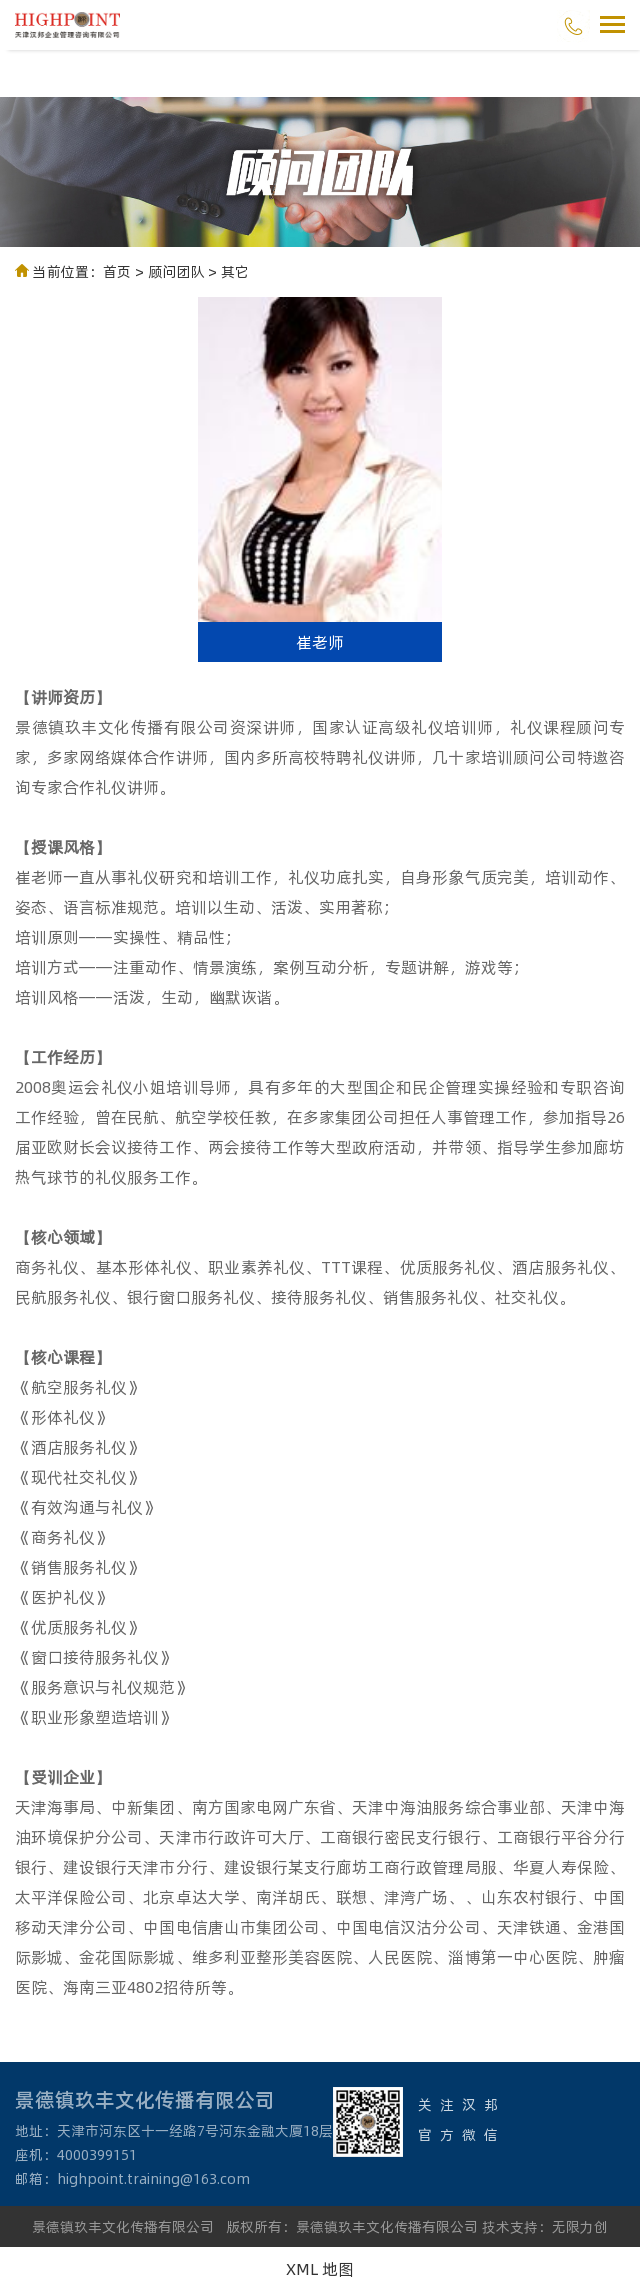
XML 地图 (320, 2268)
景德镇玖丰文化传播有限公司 (123, 2226)
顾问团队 (176, 271)
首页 (117, 271)
